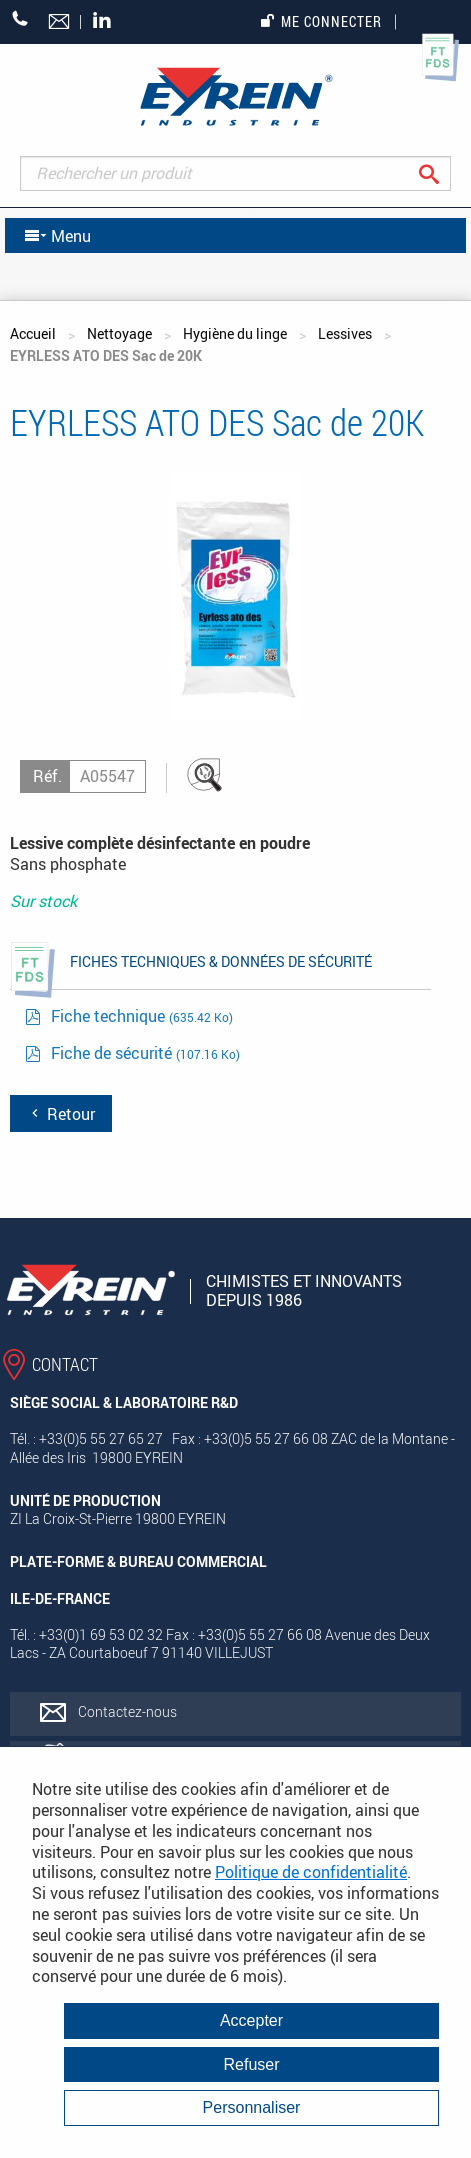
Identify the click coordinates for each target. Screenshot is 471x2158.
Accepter (251, 2020)
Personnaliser (252, 2107)
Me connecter (321, 21)
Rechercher (444, 173)
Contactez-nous (127, 1711)
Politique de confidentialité (311, 1872)
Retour (61, 1114)
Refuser (251, 2064)
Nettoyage (119, 333)
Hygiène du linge (235, 333)
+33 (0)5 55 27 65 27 (20, 18)
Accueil (33, 333)
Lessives (345, 333)
